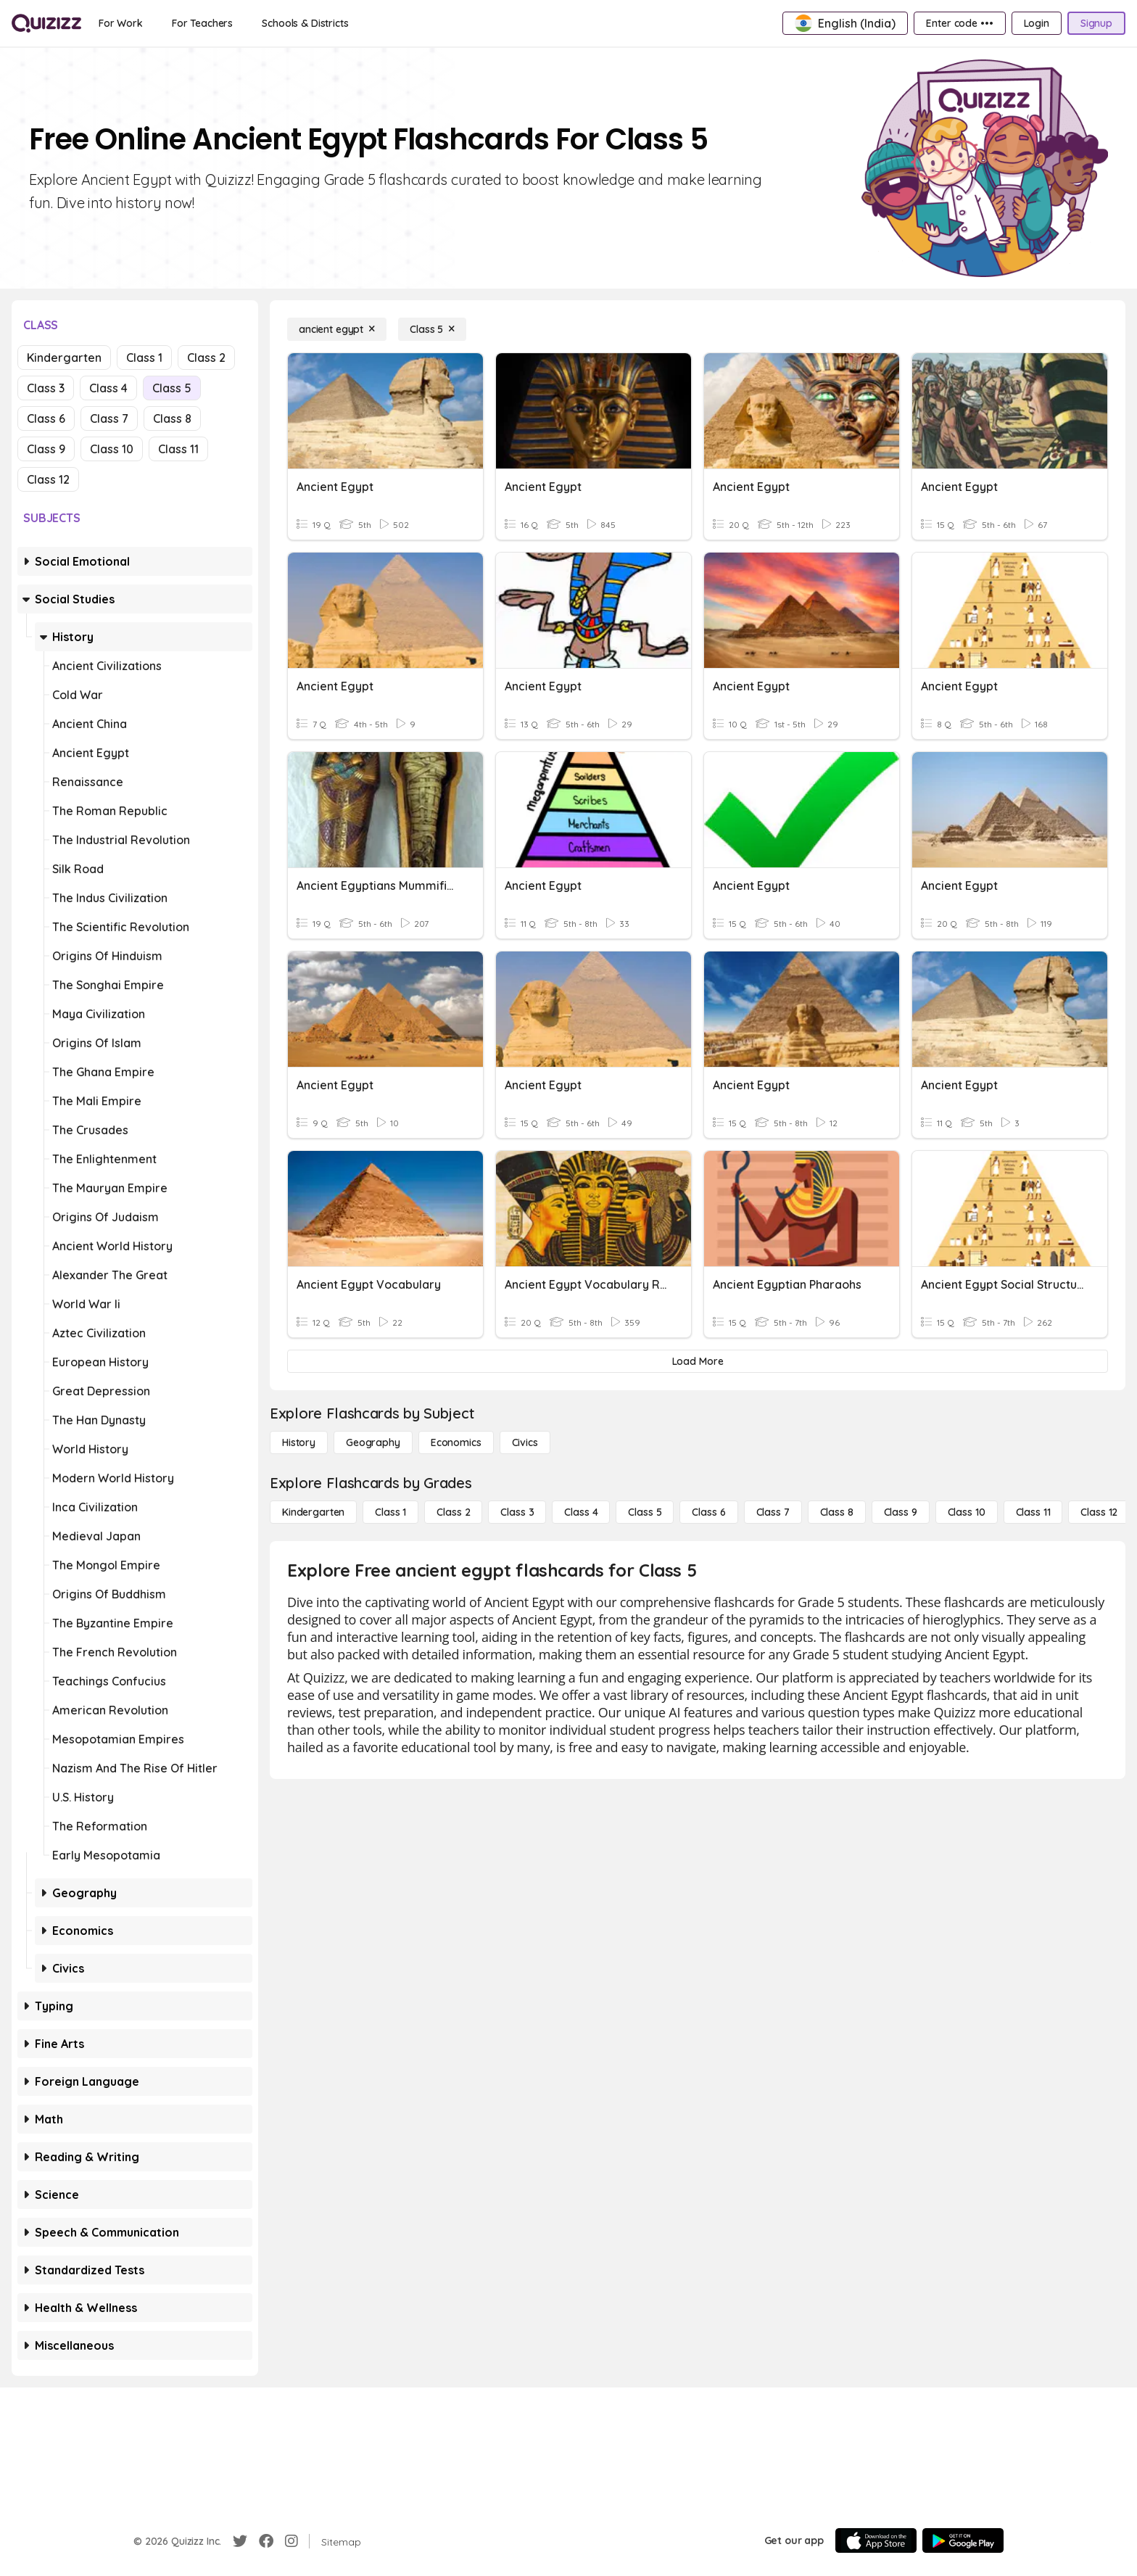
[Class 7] (773, 1512)
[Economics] (456, 1442)
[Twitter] (240, 2541)
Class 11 (178, 449)
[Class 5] (432, 329)
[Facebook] (266, 2541)
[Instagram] (291, 2541)
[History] (299, 1442)
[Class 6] (708, 1512)
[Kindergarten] (313, 1512)
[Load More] (697, 1361)
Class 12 (48, 479)
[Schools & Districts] (305, 23)
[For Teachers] (202, 23)
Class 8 (172, 418)
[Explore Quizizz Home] (46, 23)
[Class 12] (1099, 1512)
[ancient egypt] (336, 329)
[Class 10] (966, 1512)
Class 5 (171, 388)
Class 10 (111, 449)
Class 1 (144, 357)
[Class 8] (837, 1512)
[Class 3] (517, 1512)
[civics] (525, 1442)
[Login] (1037, 23)
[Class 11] (1033, 1512)
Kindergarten (64, 357)
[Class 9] (901, 1512)
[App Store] (876, 2540)
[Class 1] (390, 1512)
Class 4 (108, 388)
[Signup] (1096, 23)
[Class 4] (581, 1512)
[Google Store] (963, 2540)
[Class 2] (453, 1512)
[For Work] (120, 23)
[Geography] (373, 1442)
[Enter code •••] (959, 23)
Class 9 (46, 449)
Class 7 (109, 418)
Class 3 (46, 388)
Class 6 (46, 418)
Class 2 (206, 357)
